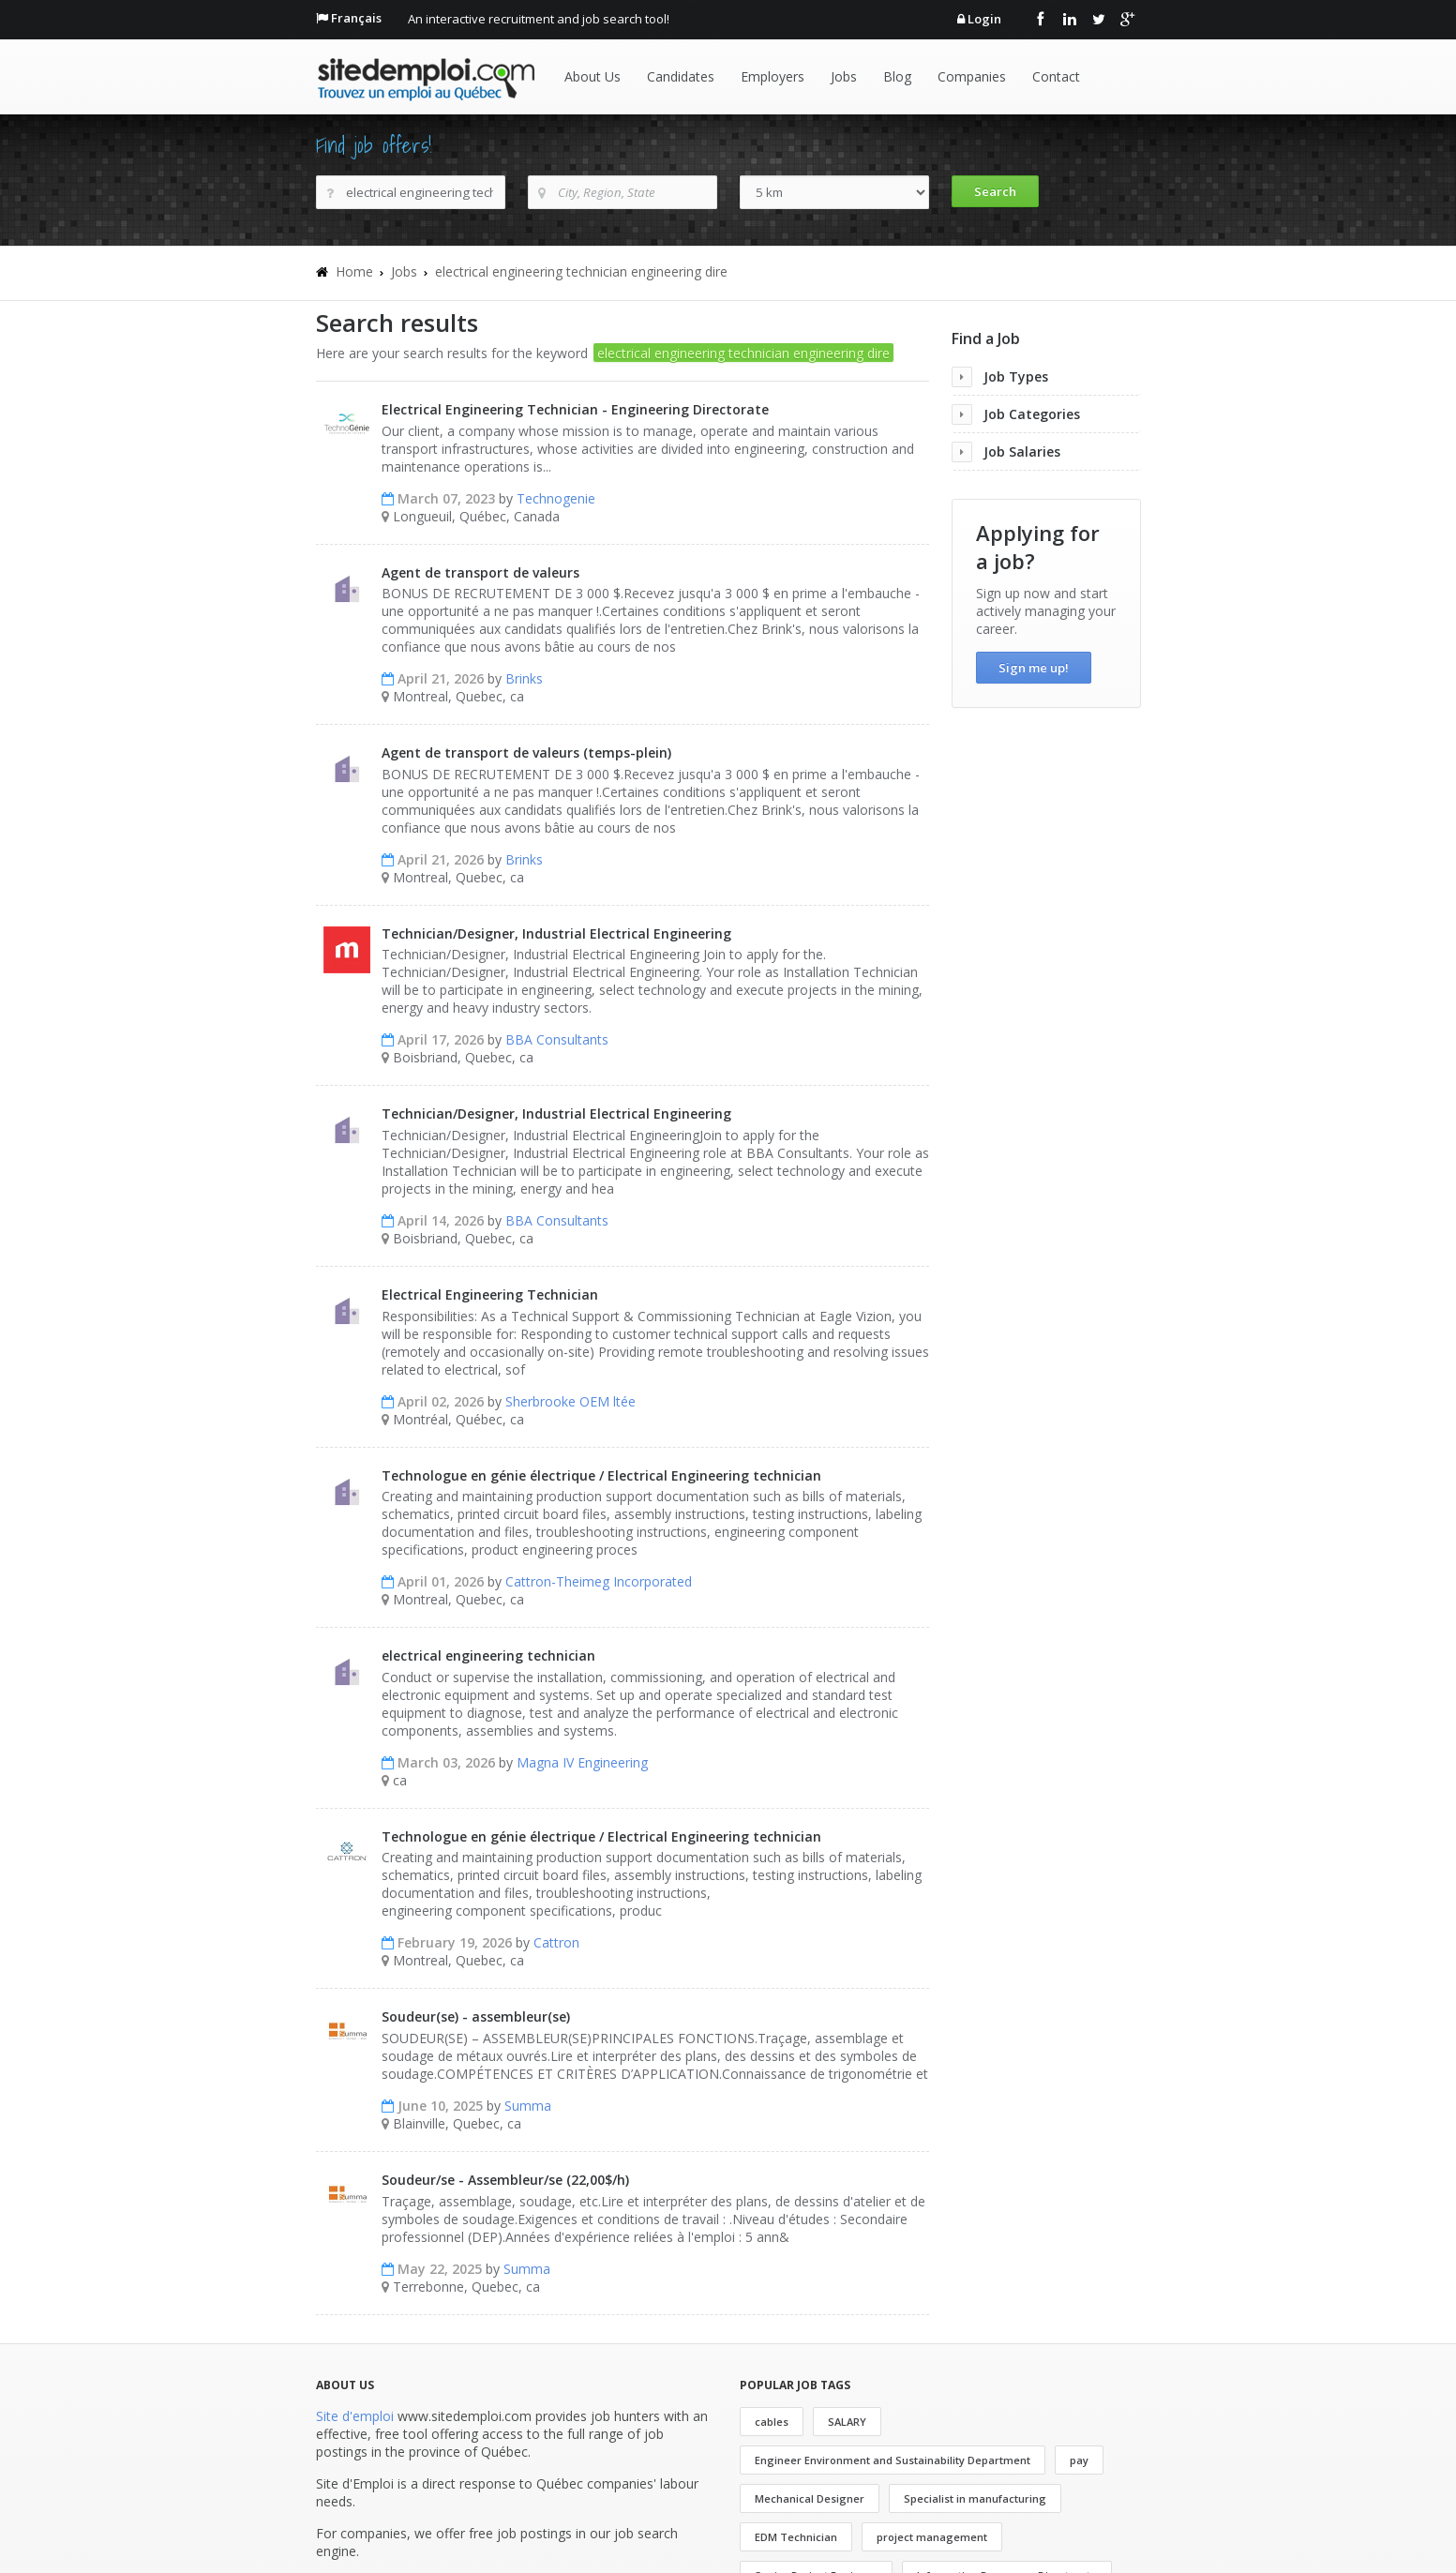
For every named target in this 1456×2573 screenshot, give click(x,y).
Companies (972, 76)
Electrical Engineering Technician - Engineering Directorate (575, 409)
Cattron (556, 1942)
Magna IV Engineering (582, 1762)
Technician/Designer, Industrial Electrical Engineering (556, 933)
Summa (527, 2105)
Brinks (524, 678)
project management (932, 2537)
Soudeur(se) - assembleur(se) (476, 2016)
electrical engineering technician (488, 1655)
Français (356, 17)
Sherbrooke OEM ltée (570, 1401)
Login (984, 18)
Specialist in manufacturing (975, 2498)
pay (1079, 2460)
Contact (1056, 76)
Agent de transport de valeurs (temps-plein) (526, 752)
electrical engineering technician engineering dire (581, 271)
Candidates (680, 76)
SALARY (847, 2422)
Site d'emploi (355, 2416)
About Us (592, 76)
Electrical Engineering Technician (490, 1294)
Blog (897, 76)
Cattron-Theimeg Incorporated (598, 1581)
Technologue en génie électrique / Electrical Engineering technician (601, 1475)
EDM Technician (796, 2537)
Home (354, 271)
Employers (772, 76)
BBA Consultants (556, 1039)
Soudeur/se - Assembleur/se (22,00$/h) (505, 2180)
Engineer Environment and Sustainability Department (892, 2460)
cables (771, 2422)
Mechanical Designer (809, 2498)
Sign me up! (1033, 667)
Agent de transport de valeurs (480, 572)
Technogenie (556, 498)
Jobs (844, 76)
